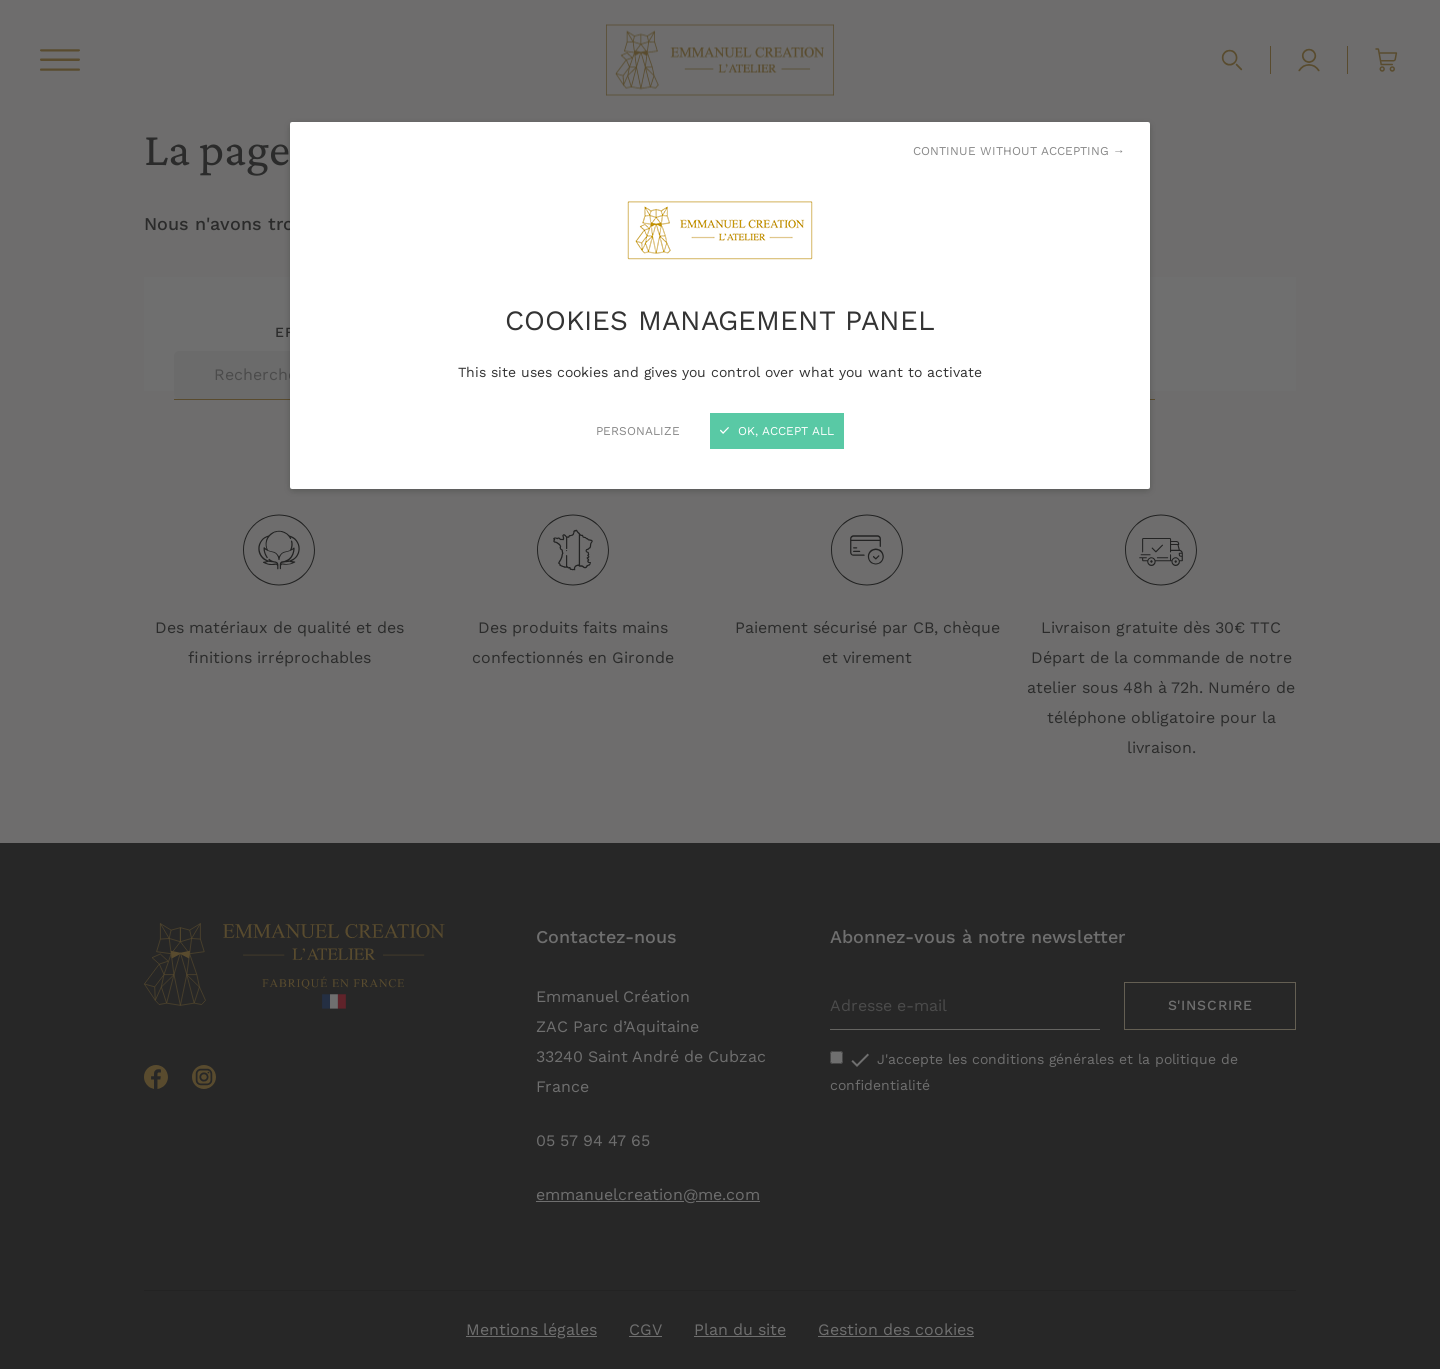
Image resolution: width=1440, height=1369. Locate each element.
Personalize (638, 431)
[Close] (720, 684)
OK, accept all (777, 431)
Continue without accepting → (1019, 151)
